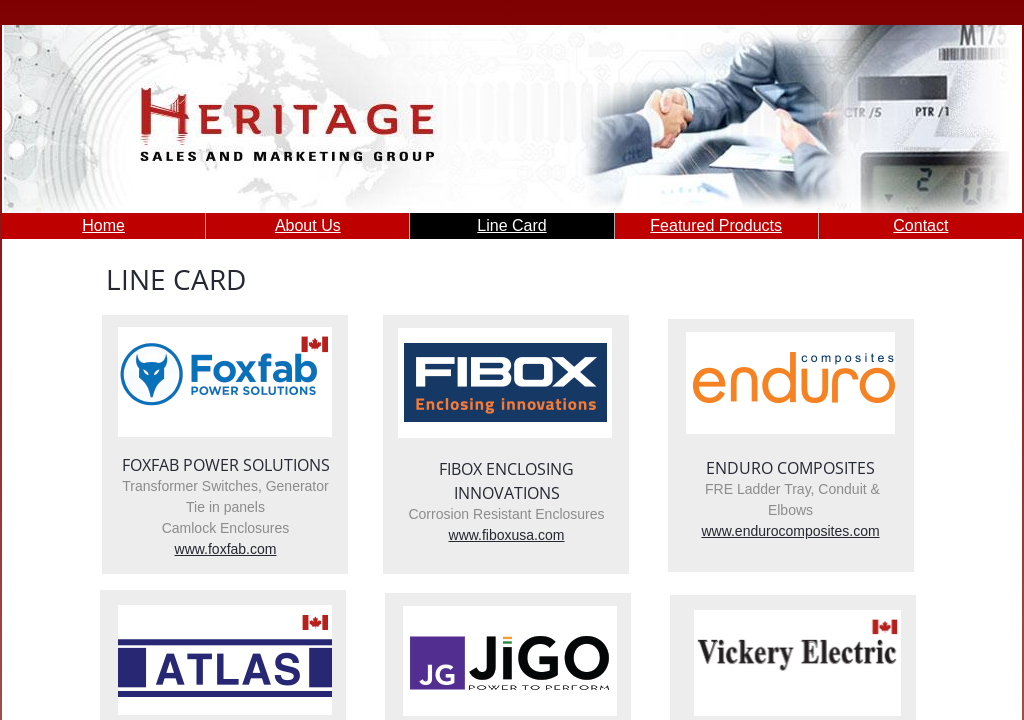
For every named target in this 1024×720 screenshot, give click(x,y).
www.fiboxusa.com (507, 535)
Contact (920, 225)
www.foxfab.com (226, 549)
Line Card (511, 225)
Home (103, 225)
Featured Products (716, 225)
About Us (308, 225)
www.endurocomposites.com (790, 531)
